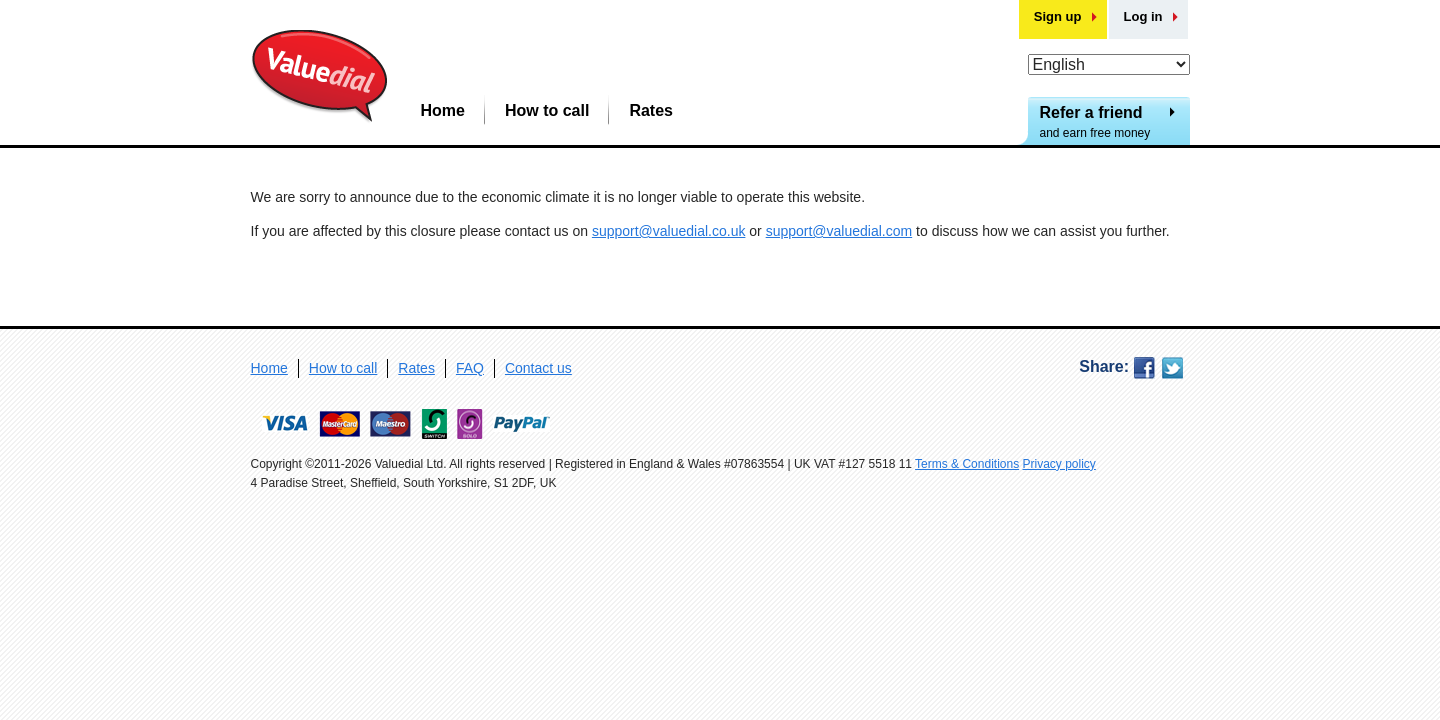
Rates (651, 110)
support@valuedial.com (839, 231)
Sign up (1058, 16)
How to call (547, 110)
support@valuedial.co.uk (669, 231)
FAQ (470, 368)
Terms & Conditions (967, 464)
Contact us (538, 368)
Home (443, 110)
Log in (1143, 16)
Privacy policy (1059, 464)
